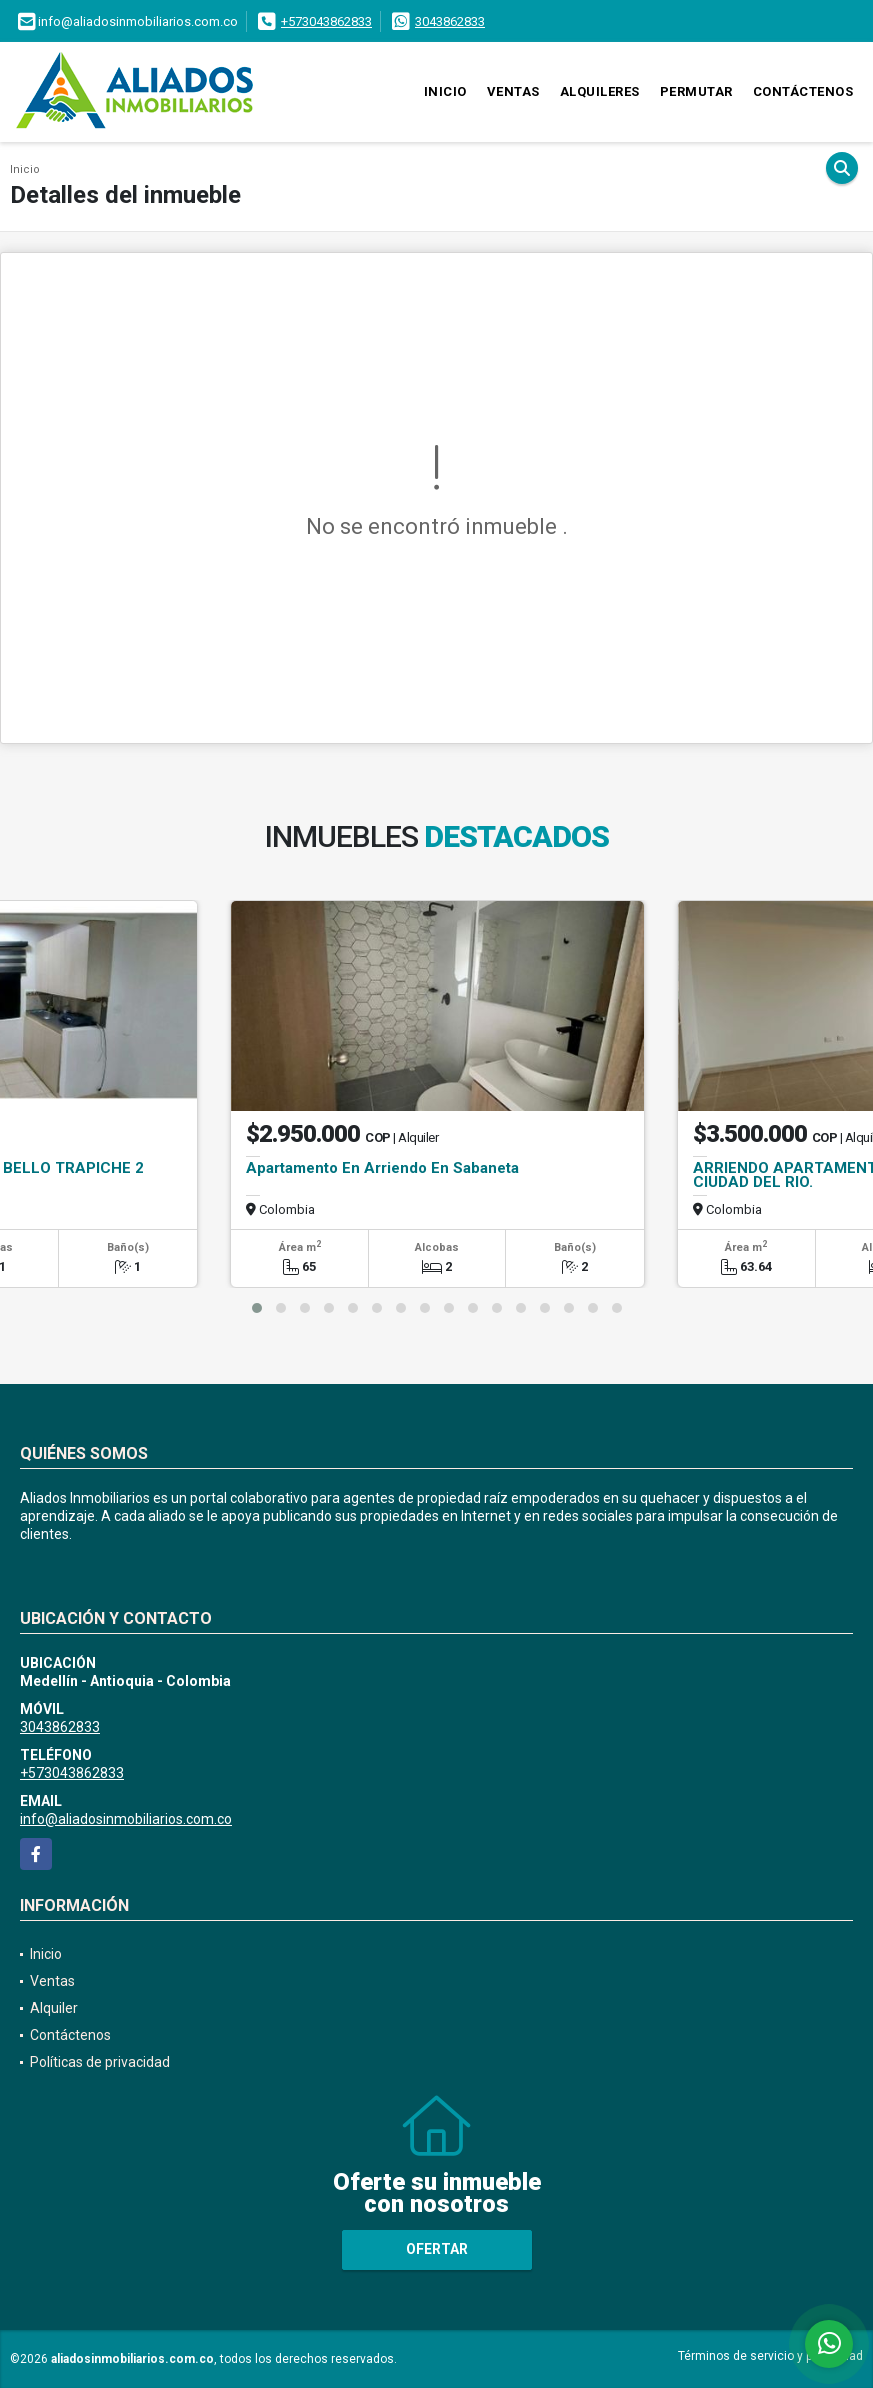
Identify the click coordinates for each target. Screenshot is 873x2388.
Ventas (513, 91)
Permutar (696, 91)
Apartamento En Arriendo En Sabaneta (382, 1168)
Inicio (445, 91)
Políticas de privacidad (100, 2062)
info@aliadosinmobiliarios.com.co (126, 1819)
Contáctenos (803, 91)
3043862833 (450, 21)
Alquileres (600, 91)
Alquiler (54, 2008)
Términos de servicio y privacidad (770, 2356)
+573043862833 (326, 21)
